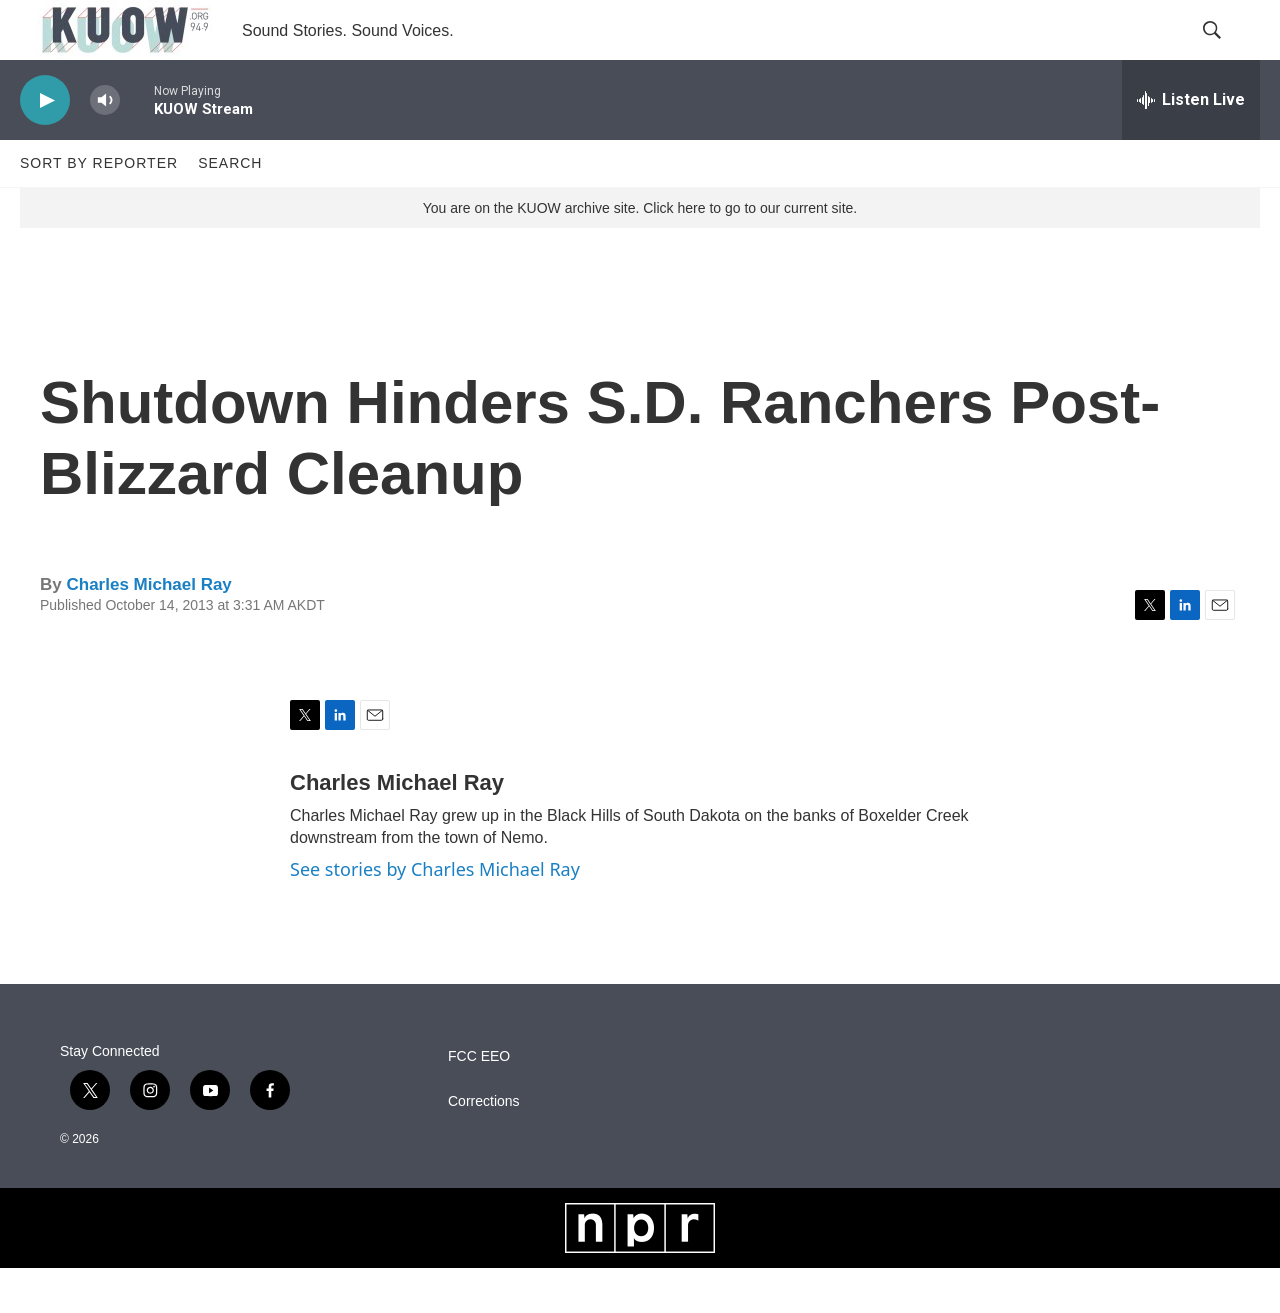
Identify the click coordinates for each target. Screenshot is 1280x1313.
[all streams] (1191, 145)
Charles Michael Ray (148, 629)
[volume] (105, 145)
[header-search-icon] (1228, 53)
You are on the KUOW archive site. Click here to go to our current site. (640, 253)
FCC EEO (479, 1101)
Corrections (484, 1146)
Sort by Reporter (99, 208)
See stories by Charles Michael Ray (435, 914)
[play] (45, 145)
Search (230, 208)
